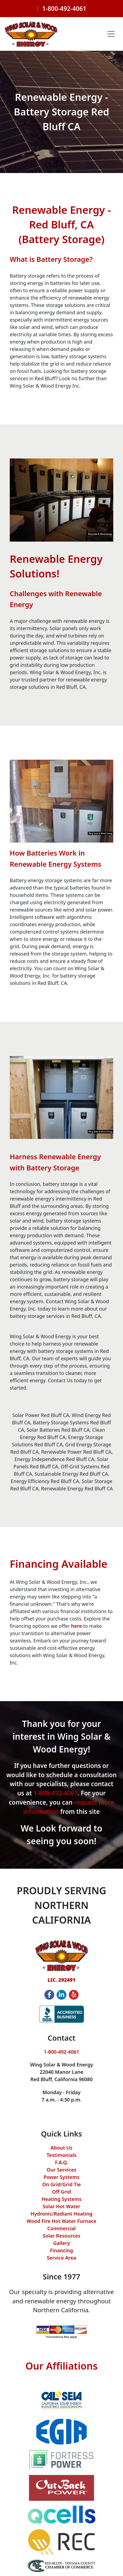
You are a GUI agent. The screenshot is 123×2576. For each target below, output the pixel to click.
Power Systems (61, 2177)
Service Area (61, 2257)
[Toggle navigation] (111, 34)
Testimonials (61, 2155)
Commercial (61, 2228)
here (76, 1626)
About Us (61, 2147)
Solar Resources (61, 2235)
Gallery (61, 2243)
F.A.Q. (61, 2162)
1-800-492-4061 (64, 8)
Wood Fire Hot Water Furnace (61, 2221)
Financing (61, 2250)
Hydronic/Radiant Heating (61, 2213)
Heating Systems (61, 2199)
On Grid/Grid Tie (61, 2184)
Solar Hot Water (61, 2206)
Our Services (61, 2169)
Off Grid (61, 2191)
